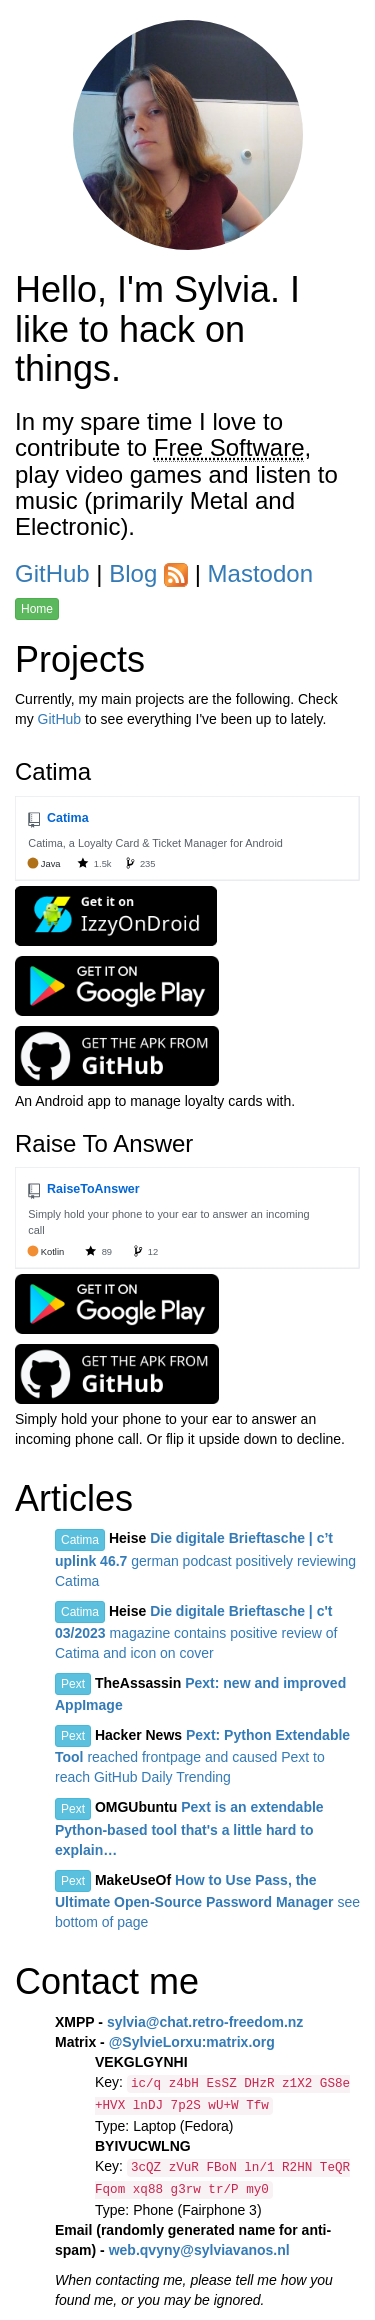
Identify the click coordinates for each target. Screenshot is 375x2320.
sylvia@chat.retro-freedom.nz (205, 2022)
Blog (133, 573)
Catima (80, 1540)
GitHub (52, 573)
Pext (73, 1684)
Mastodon (260, 573)
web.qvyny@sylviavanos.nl (199, 2250)
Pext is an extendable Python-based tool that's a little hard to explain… (189, 1828)
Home (37, 609)
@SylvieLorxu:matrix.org (192, 2042)
